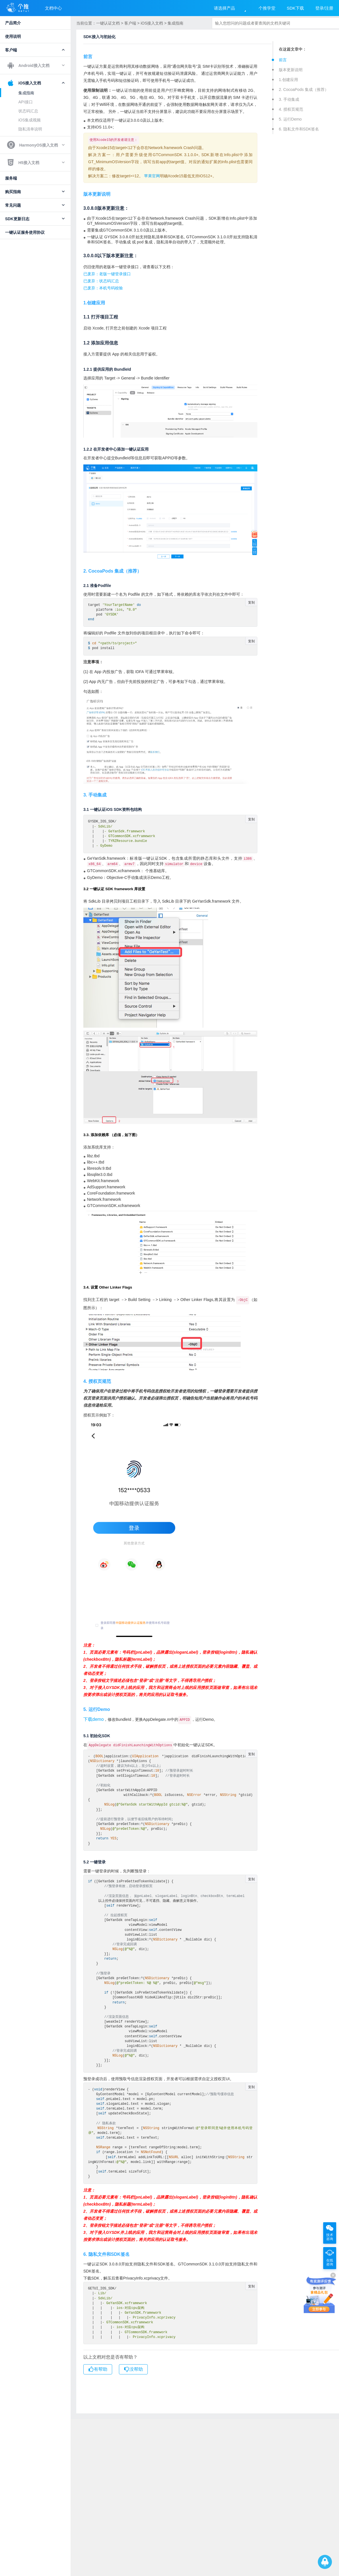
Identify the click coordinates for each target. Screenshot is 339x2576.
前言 (283, 60)
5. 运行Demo (290, 119)
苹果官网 (152, 176)
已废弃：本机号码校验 (103, 288)
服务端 (11, 178)
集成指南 (26, 93)
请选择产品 (224, 8)
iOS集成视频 (29, 120)
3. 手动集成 (289, 99)
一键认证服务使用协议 (25, 232)
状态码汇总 (28, 111)
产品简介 (13, 23)
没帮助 (133, 2370)
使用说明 (13, 36)
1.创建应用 (288, 79)
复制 (251, 602)
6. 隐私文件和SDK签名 (299, 129)
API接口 (25, 102)
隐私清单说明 (30, 129)
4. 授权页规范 (291, 109)
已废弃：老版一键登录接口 (107, 274)
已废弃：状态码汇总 (101, 281)
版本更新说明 (291, 69)
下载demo (93, 1720)
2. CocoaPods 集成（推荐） (304, 89)
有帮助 (97, 2370)
